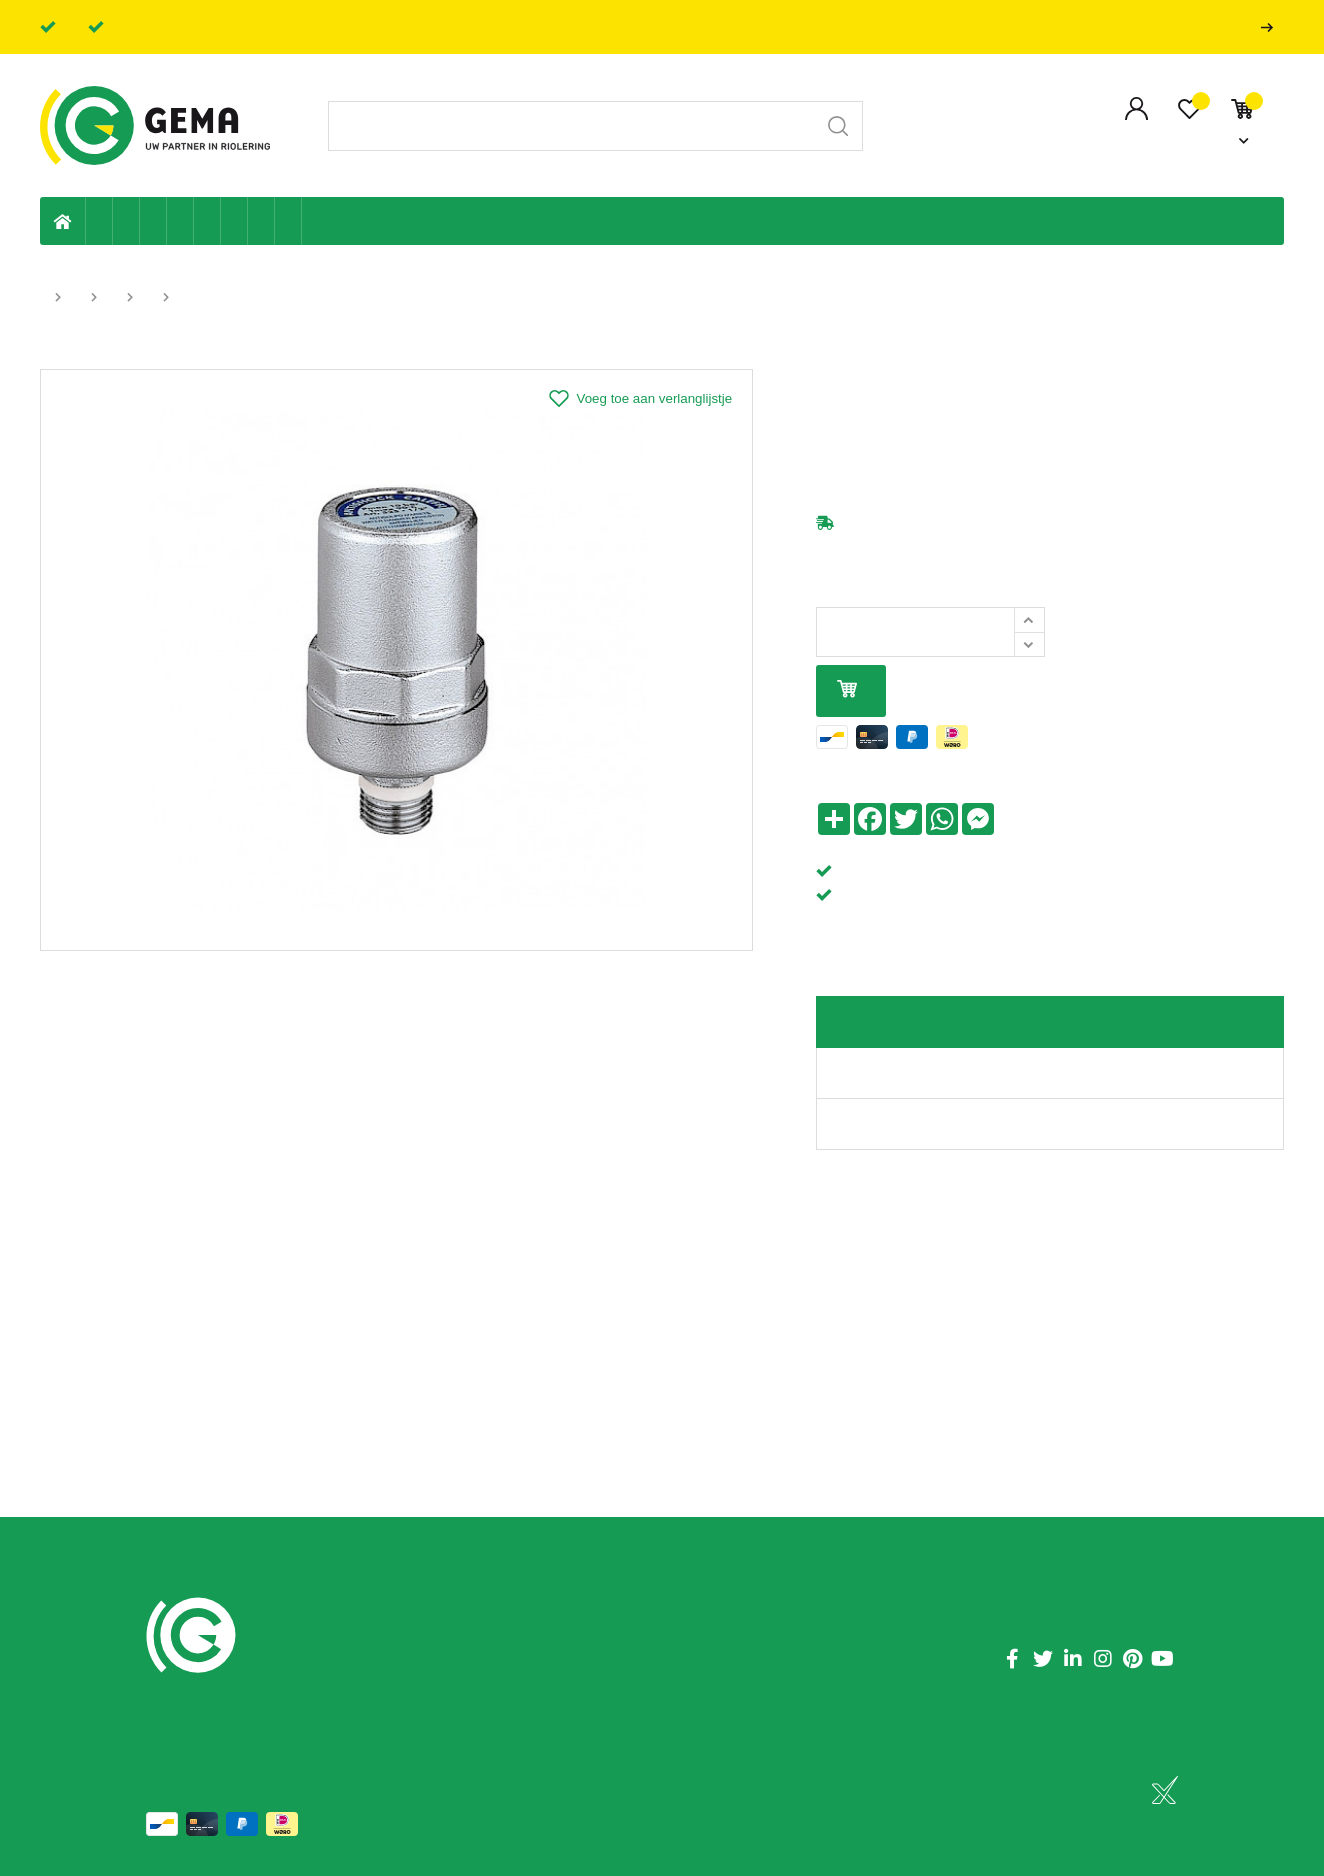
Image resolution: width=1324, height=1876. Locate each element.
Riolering (126, 221)
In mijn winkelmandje (847, 690)
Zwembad (288, 221)
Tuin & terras (153, 221)
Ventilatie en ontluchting (207, 221)
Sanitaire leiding (180, 221)
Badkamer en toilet (315, 221)
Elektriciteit (234, 221)
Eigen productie (99, 221)
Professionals (1271, 27)
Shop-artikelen (261, 221)
